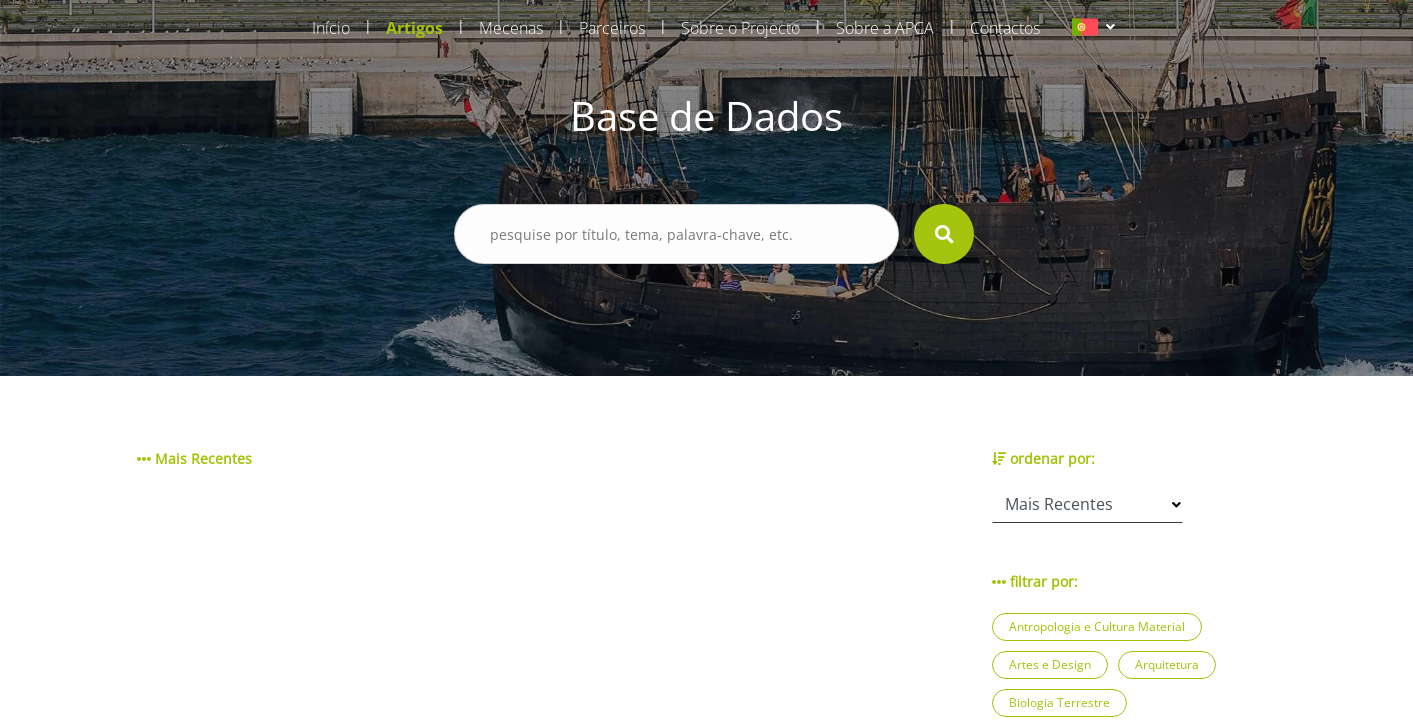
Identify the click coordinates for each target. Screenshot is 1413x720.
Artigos (414, 28)
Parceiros (612, 28)
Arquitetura (1167, 664)
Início (331, 28)
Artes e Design (1050, 664)
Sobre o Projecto (740, 28)
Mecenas (511, 28)
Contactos (1005, 28)
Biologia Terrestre (1059, 702)
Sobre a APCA (885, 28)
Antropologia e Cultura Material (1097, 626)
